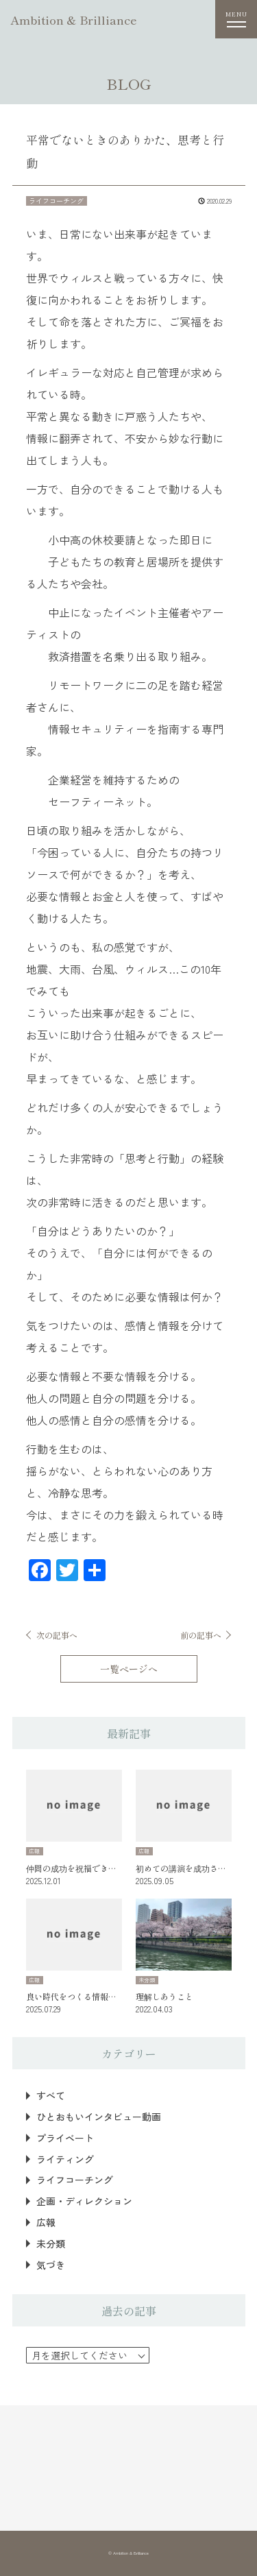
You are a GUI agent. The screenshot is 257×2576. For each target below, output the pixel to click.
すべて (50, 2096)
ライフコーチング (74, 2180)
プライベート (65, 2138)
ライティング (65, 2159)
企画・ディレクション (84, 2201)
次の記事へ (56, 1635)
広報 (46, 2222)
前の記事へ (200, 1635)
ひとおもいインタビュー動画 (98, 2117)
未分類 (50, 2244)
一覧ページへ (129, 1669)
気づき (50, 2265)
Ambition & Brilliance (73, 19)
